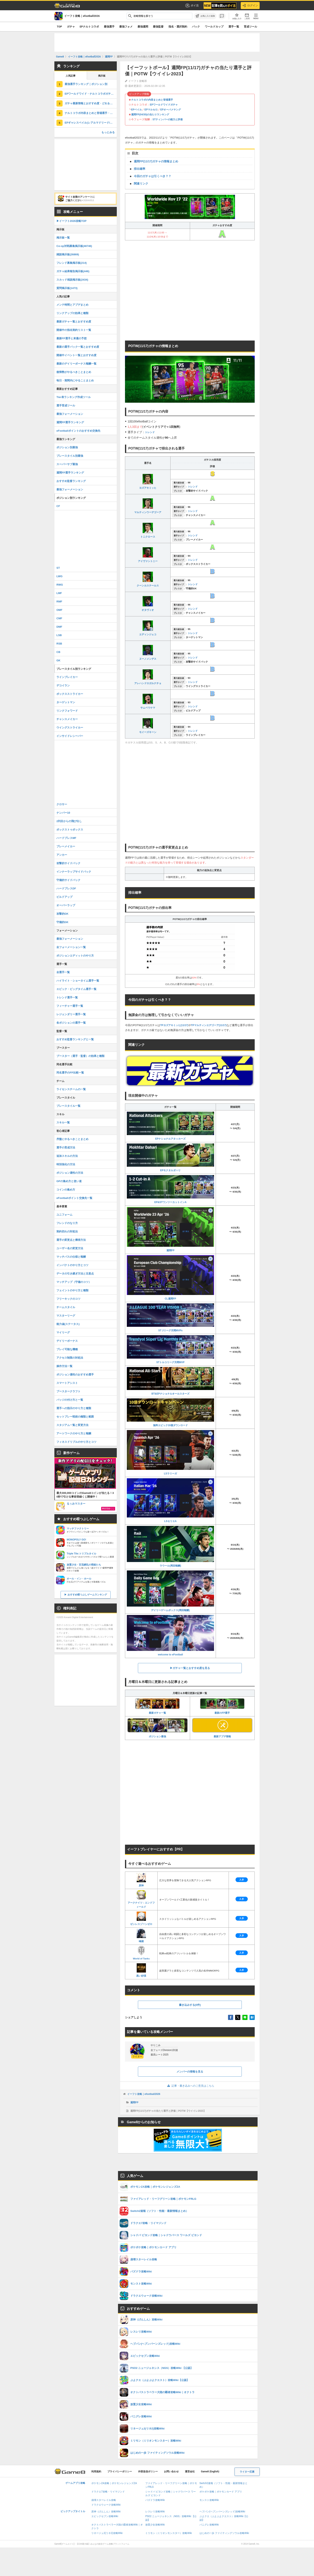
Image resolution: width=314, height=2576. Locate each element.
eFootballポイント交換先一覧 (74, 1198)
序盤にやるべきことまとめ (72, 1139)
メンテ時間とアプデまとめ (72, 304)
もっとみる (108, 132)
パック (196, 26)
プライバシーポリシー (119, 2471)
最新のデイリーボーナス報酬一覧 (76, 363)
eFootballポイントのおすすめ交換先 (78, 430)
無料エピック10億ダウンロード (170, 1412)
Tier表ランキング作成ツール (73, 397)
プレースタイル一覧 (68, 1105)
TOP (59, 26)
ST (58, 567)
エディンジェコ (147, 628)
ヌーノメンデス (147, 652)
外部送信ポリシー (148, 2471)
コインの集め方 (65, 1189)
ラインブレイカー (67, 677)
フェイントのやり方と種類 (72, 1290)
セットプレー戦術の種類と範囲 (75, 1416)
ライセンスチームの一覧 (71, 1089)
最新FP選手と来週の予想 (71, 338)
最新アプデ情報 (222, 1728)
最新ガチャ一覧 (157, 1706)
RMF (59, 601)
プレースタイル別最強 (69, 455)
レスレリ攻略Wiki (155, 2511)
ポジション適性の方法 (69, 1172)
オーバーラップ (65, 905)
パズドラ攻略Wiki (155, 2500)
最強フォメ (126, 26)
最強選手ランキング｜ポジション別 (86, 84)
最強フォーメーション (69, 413)
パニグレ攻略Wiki (209, 2524)
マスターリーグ (65, 1315)
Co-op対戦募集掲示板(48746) (74, 246)
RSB (59, 643)
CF (58, 506)
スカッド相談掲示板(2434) (72, 279)
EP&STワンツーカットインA (170, 1189)
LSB (59, 635)
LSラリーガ (170, 1452)
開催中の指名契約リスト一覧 (73, 329)
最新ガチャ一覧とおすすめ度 (73, 321)
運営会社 (190, 2471)
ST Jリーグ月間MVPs (170, 1317)
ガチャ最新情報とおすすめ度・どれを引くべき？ (91, 103)
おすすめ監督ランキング (71, 481)
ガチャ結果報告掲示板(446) (72, 271)
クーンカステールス (148, 579)
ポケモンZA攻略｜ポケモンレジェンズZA (114, 2483)
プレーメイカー (65, 846)
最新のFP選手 (222, 1706)
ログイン (250, 5)
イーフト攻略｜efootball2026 (143, 2094)
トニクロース (147, 530)
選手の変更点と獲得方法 (71, 1239)
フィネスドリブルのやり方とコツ (76, 1441)
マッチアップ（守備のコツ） (73, 1281)
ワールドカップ (214, 26)
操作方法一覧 (64, 1366)
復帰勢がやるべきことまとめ (73, 372)
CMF (59, 618)
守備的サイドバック (68, 880)
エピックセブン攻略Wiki (104, 2516)
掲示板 (101, 75)
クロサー (61, 804)
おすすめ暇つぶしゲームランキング (87, 1594)
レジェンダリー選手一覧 (71, 1014)
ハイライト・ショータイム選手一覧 (77, 980)
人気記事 (71, 75)
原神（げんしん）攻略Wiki (106, 2511)
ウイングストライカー (69, 727)
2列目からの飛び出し (69, 821)
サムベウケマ (147, 701)
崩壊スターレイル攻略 (103, 2500)
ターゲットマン (65, 702)
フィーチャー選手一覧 (69, 1005)
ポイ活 (192, 5)
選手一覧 (233, 26)
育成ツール (250, 26)
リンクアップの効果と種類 (72, 313)
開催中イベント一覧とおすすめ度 (76, 355)
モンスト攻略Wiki (209, 2500)
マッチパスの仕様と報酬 (71, 1256)
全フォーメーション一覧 (71, 947)
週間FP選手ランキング (70, 422)
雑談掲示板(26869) (67, 254)
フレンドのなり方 (67, 1223)
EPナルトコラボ (89, 26)
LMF (59, 593)
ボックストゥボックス (69, 829)
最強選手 (109, 26)
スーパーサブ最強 (67, 464)
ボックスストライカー (69, 693)
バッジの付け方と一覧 (69, 1399)
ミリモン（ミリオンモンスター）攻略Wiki (168, 2533)
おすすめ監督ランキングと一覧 (75, 1039)
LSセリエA (170, 1500)
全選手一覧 (63, 972)
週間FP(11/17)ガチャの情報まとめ (156, 161)
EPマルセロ (151, 109)
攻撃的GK (62, 913)
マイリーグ (63, 1332)
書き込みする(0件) (190, 2004)
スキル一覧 (63, 1122)
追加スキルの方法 (67, 1155)
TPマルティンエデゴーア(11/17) (209, 1025)
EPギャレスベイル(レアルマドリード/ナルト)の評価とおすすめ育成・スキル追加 (91, 122)
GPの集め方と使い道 (69, 1181)
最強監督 (158, 26)
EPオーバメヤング (170, 109)
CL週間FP (170, 1277)
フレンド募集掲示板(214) (71, 262)
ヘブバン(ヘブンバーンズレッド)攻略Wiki (222, 2511)
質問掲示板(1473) (67, 288)
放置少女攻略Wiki (155, 2524)
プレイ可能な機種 (67, 1349)
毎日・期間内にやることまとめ (75, 380)
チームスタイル (65, 1307)
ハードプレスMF (66, 838)
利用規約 (96, 2471)
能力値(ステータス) (68, 1324)
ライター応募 (247, 2471)
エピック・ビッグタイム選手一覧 (76, 989)
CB (58, 652)
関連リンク (141, 183)
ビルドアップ (64, 896)
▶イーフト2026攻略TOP (71, 221)
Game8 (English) (210, 2471)
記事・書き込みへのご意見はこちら (190, 2085)
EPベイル (136, 109)
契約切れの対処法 (67, 1231)
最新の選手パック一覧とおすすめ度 (77, 346)
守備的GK (62, 922)
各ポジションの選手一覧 (71, 1022)
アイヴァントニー (148, 555)
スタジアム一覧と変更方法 (72, 1425)
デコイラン (63, 685)
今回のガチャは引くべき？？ (152, 176)
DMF (59, 626)
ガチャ (71, 26)
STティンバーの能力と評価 (167, 119)
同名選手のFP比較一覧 (70, 1072)
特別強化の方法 (65, 1164)
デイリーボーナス (67, 1340)
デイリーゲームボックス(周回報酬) (170, 1591)
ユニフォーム (64, 1214)
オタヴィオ (148, 603)
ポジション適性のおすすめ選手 (75, 1374)
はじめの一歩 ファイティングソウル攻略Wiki (224, 2533)
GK (58, 660)
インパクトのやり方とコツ (72, 1265)
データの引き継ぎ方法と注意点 (75, 1273)
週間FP (170, 1229)
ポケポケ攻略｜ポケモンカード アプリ (220, 2491)
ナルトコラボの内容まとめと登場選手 (152, 99)
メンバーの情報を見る (189, 2071)
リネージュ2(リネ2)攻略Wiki (107, 2533)
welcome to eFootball (170, 1635)
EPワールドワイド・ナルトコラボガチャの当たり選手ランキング (91, 93)
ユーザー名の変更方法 (69, 1248)
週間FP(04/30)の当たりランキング (150, 114)
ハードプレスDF (66, 888)
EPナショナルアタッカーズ (170, 1126)
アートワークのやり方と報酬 (73, 1433)
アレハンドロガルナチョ (147, 677)
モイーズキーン (147, 726)
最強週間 (143, 26)
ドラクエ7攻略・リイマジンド (108, 2491)
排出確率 (139, 168)
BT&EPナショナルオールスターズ (170, 1381)
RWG (59, 584)
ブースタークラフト (68, 1391)
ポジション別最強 (67, 447)
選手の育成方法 (65, 1147)
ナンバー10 (63, 812)
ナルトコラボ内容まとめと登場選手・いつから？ (91, 113)
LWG (59, 576)
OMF (59, 609)
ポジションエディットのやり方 (75, 955)
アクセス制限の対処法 (69, 1357)
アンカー (61, 854)
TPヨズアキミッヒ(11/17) (174, 1025)
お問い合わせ (171, 2471)
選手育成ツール (65, 405)
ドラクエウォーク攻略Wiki (106, 2504)
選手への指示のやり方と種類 (73, 1408)
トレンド (150, 432)
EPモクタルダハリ (170, 1157)
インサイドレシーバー (69, 735)
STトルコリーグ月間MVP (170, 1349)
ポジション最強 (157, 1728)
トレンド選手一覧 (67, 997)
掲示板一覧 (63, 237)
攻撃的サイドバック (68, 863)
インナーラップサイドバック (73, 871)
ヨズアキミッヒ (147, 481)
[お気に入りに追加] (205, 16)
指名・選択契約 (177, 26)
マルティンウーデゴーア (147, 506)
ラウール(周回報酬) (170, 1546)
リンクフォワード (67, 710)
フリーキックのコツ (68, 1298)
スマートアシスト (67, 1382)
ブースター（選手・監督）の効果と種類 (80, 1055)
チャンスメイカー (67, 719)
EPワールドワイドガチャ (164, 104)
